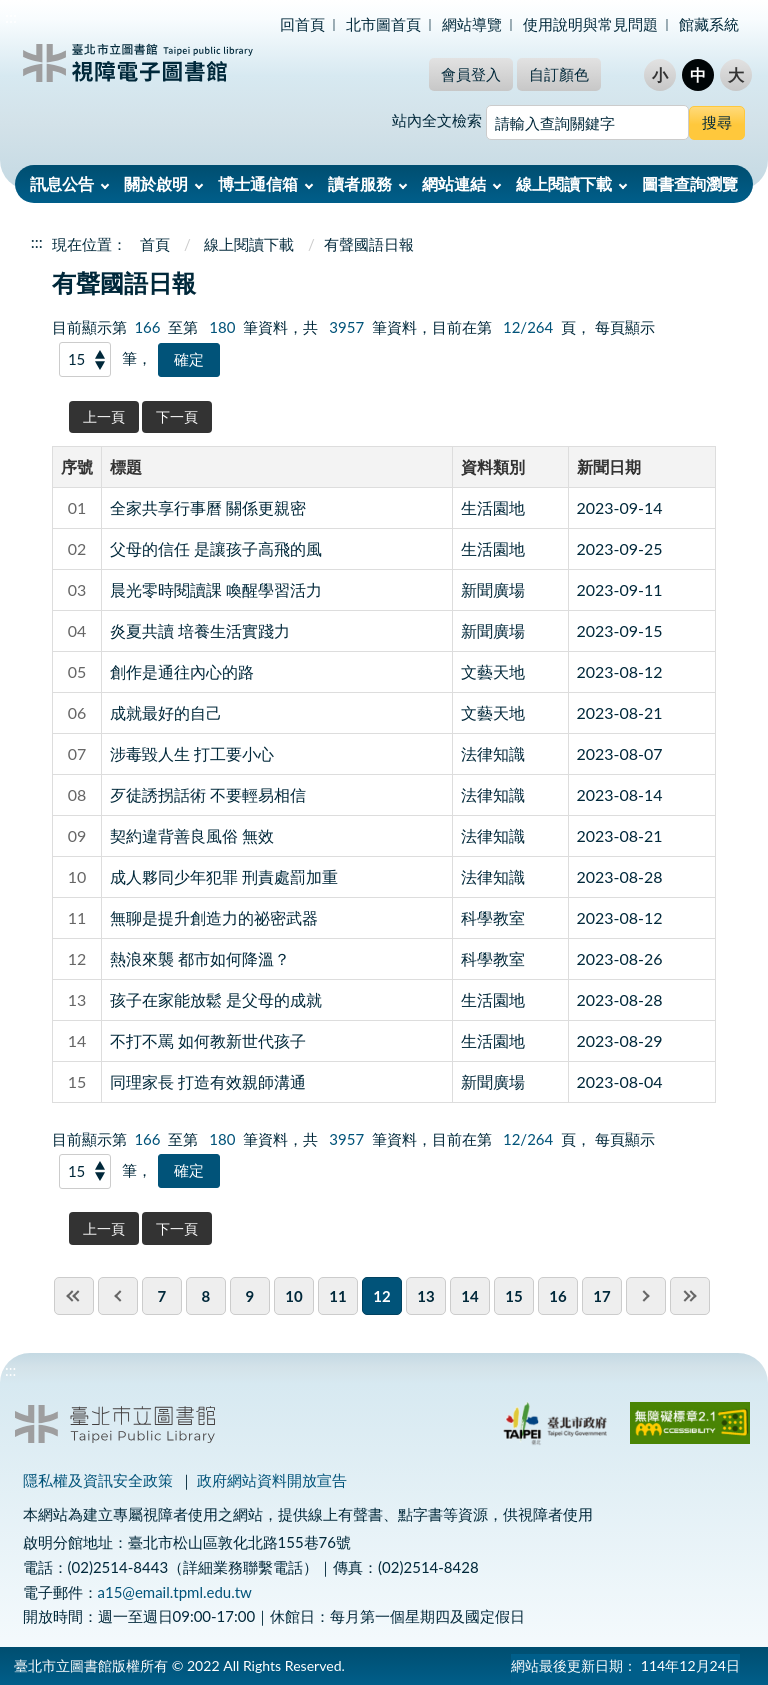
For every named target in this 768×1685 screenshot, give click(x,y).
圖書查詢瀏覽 (690, 183)
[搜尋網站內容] (587, 122)
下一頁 (177, 416)
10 (293, 1296)
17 (601, 1296)
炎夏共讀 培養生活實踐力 (200, 630)
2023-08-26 (620, 958)
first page (74, 1296)
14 (469, 1296)
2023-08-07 (620, 753)
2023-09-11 (620, 589)
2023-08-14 (620, 794)
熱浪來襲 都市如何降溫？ (200, 958)
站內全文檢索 (437, 120)
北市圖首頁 (383, 24)
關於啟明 (156, 183)
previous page (118, 1296)
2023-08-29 (620, 1040)
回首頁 (302, 24)
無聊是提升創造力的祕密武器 (214, 917)
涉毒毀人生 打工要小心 (192, 753)
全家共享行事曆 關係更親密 (208, 507)
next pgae (646, 1296)
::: (11, 16)
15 (513, 1296)
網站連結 (454, 183)
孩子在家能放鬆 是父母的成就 (216, 999)
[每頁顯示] (85, 359)
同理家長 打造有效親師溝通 (208, 1081)
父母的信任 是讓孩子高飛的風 (216, 548)
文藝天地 (493, 671)
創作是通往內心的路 (182, 671)
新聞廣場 (493, 589)
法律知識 (493, 753)
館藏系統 (709, 24)
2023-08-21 (620, 712)
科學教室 (493, 917)
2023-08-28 (620, 876)
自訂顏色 (559, 74)
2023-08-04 (620, 1081)
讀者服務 (360, 183)
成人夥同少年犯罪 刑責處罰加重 (224, 876)
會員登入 (471, 74)
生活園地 (493, 507)
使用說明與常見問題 (590, 24)
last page (690, 1296)
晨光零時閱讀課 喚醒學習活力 (216, 589)
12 (381, 1296)
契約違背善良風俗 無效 (192, 835)
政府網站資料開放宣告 (272, 1480)
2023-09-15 (620, 630)
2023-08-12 (620, 671)
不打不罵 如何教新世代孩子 (208, 1040)
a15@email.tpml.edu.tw (175, 1592)
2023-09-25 (620, 548)
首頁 (155, 244)
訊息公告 (62, 183)
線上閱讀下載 (564, 183)
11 (337, 1296)
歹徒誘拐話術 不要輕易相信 (208, 794)
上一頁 (104, 416)
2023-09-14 (620, 507)
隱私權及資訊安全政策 (98, 1480)
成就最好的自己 (166, 712)
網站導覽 (472, 24)
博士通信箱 (258, 183)
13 (425, 1296)
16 (557, 1296)
